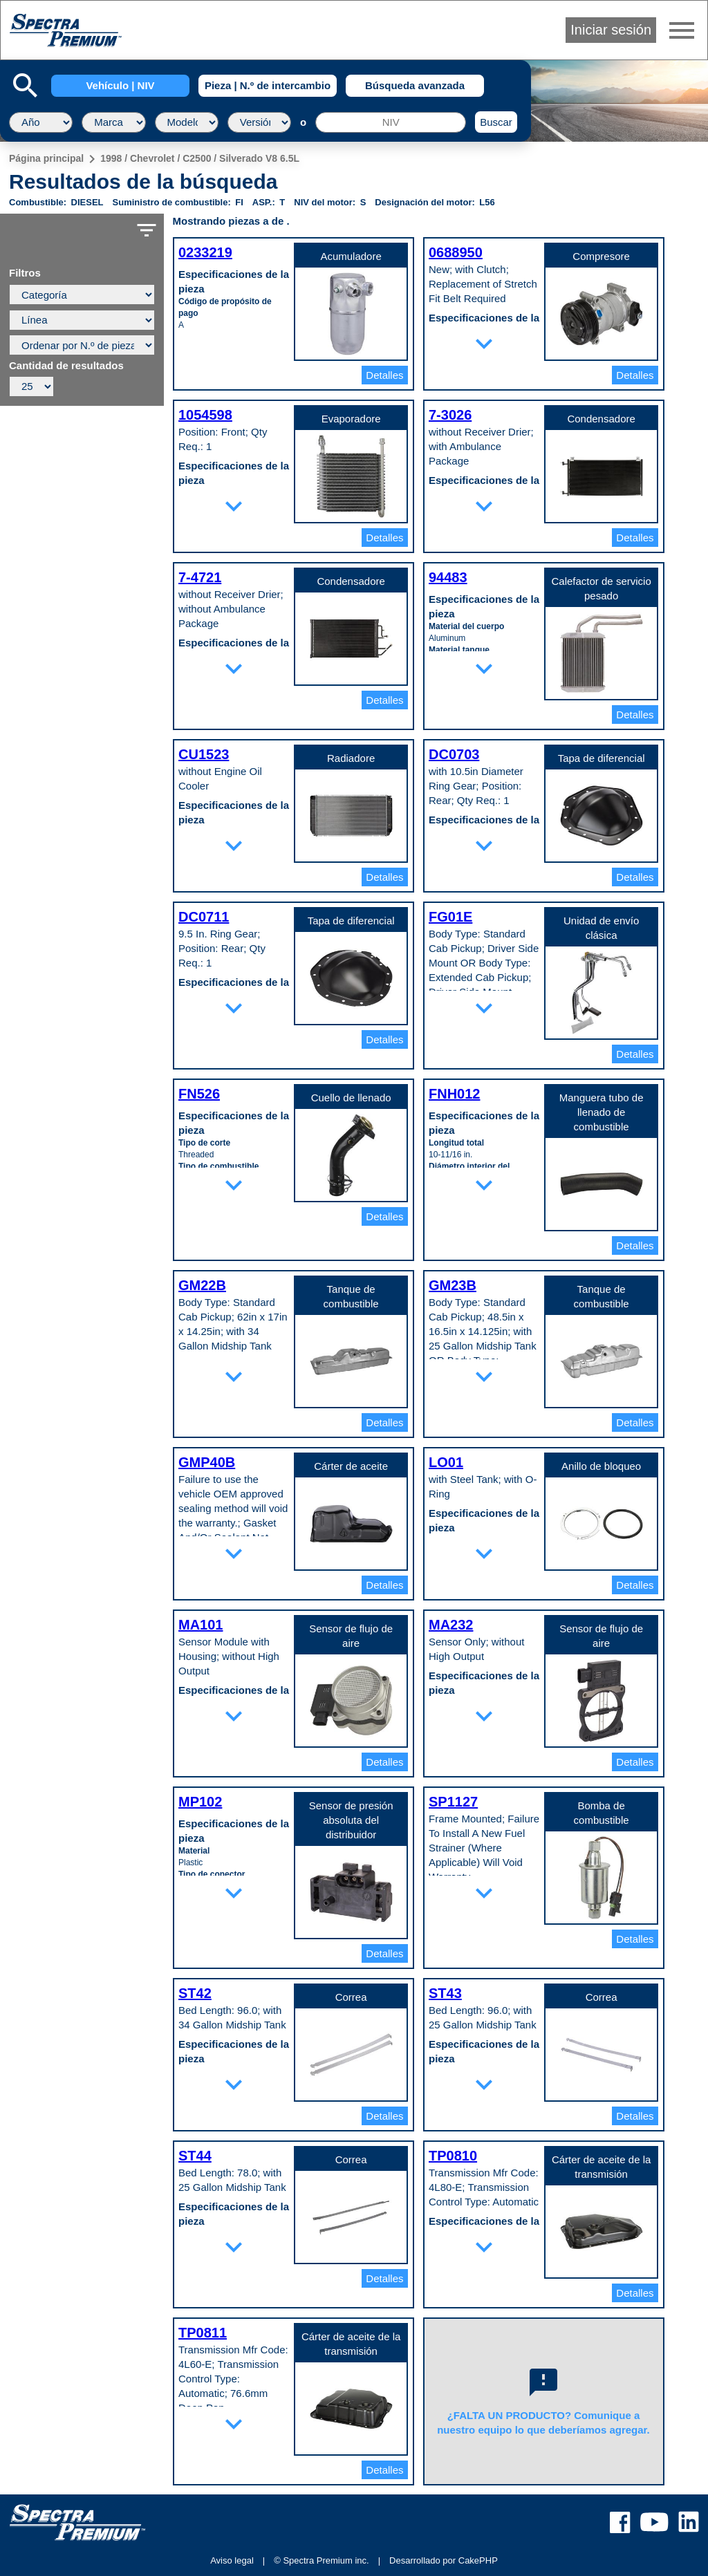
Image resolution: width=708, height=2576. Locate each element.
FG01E (450, 916)
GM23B (452, 1285)
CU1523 (203, 754)
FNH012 (454, 1093)
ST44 (195, 2155)
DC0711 (203, 916)
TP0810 (453, 2155)
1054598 (205, 414)
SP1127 (453, 1801)
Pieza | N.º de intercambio (267, 85)
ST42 (195, 1993)
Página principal (46, 158)
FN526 (199, 1093)
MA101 (200, 1624)
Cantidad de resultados (66, 365)
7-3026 (450, 414)
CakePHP (478, 2560)
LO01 (446, 1462)
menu (681, 30)
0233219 (205, 252)
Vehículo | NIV (120, 85)
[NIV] (390, 122)
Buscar (496, 122)
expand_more (484, 343)
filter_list (146, 230)
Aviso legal (232, 2560)
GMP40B (206, 1462)
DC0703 (454, 754)
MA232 (451, 1624)
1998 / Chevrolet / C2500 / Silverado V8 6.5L (199, 158)
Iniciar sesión (610, 29)
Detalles (384, 375)
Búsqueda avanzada (415, 85)
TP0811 (202, 2332)
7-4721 (199, 577)
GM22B (202, 1285)
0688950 (456, 252)
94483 (448, 577)
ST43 (445, 1993)
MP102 (200, 1801)
